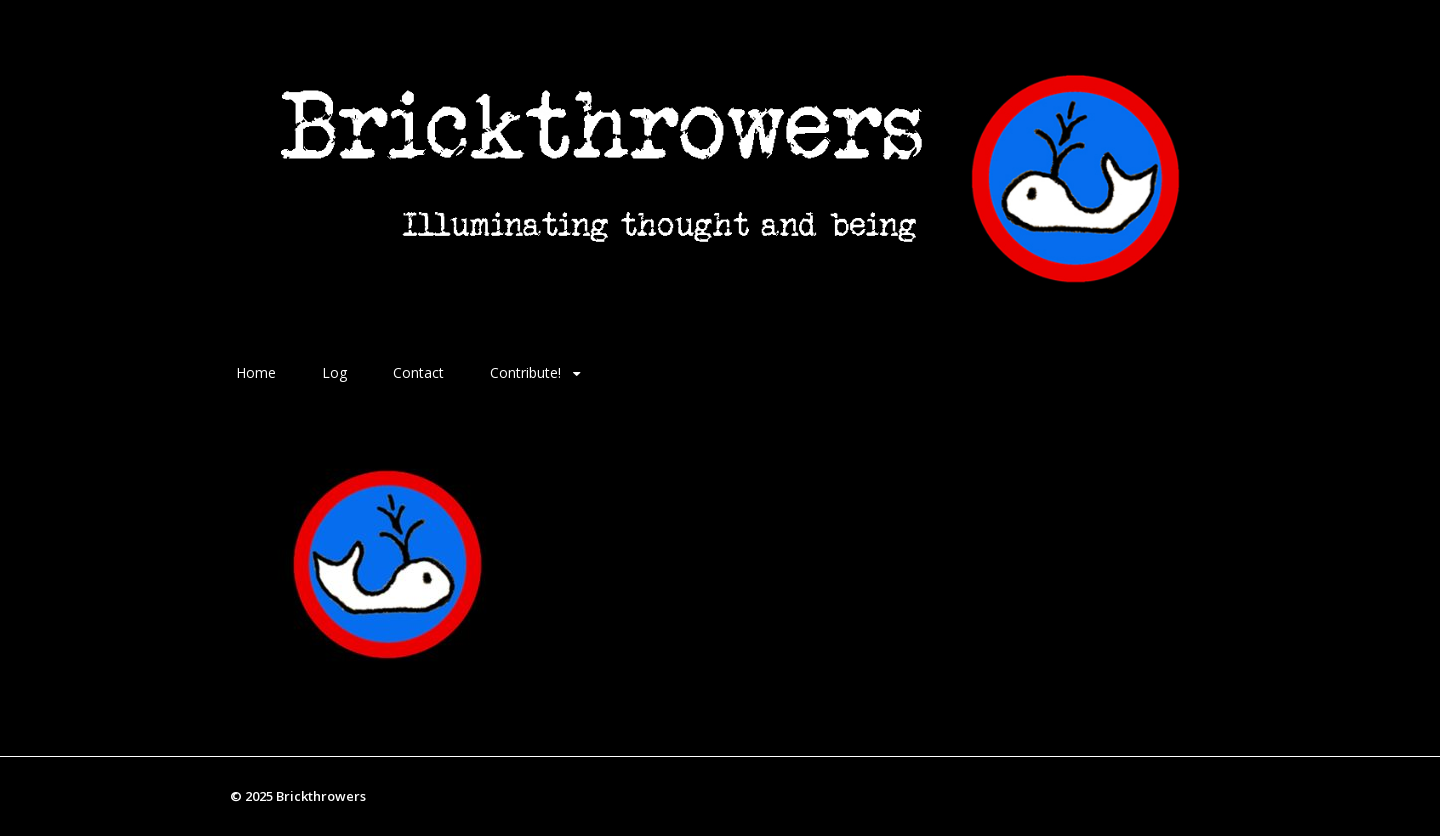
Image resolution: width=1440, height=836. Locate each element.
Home (256, 372)
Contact (418, 372)
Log (334, 372)
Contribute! (525, 372)
